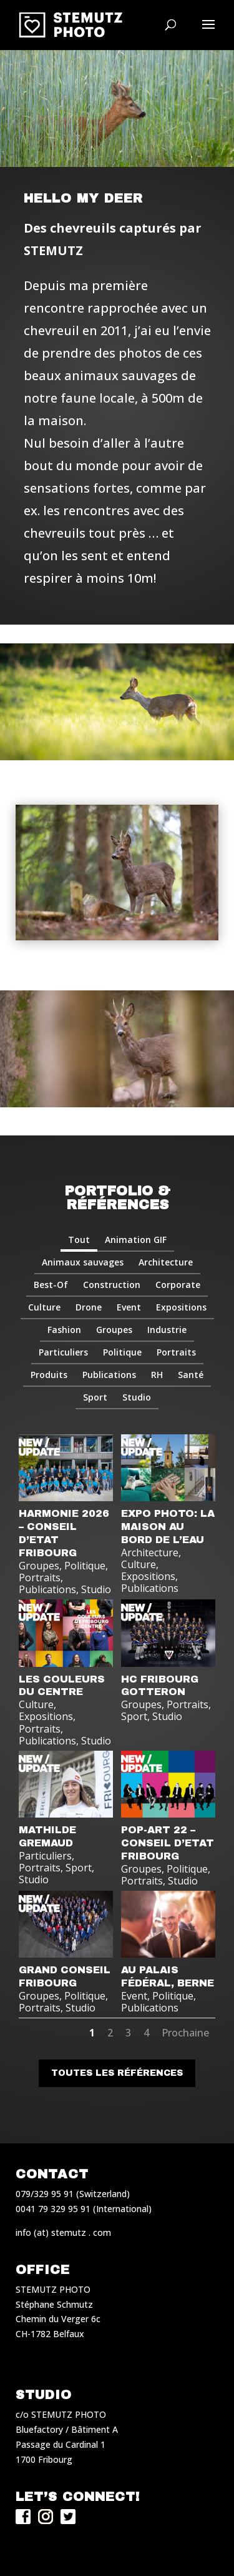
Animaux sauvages (83, 1262)
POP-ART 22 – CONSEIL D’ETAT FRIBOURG (167, 1842)
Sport (95, 1397)
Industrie (167, 1330)
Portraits (176, 1352)
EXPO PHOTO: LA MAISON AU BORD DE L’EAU (168, 1526)
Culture (44, 1307)
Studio (136, 1397)
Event (129, 1307)
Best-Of (51, 1285)
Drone (89, 1307)
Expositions (181, 1307)
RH (157, 1375)
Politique (122, 1352)
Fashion (64, 1330)
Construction (111, 1285)
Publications (109, 1375)
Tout (79, 1239)
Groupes (114, 1330)
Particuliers (63, 1352)
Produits (49, 1375)
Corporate (177, 1285)
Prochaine (185, 2033)
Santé (190, 1375)
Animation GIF (136, 1239)
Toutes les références (117, 2073)
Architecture (166, 1262)
